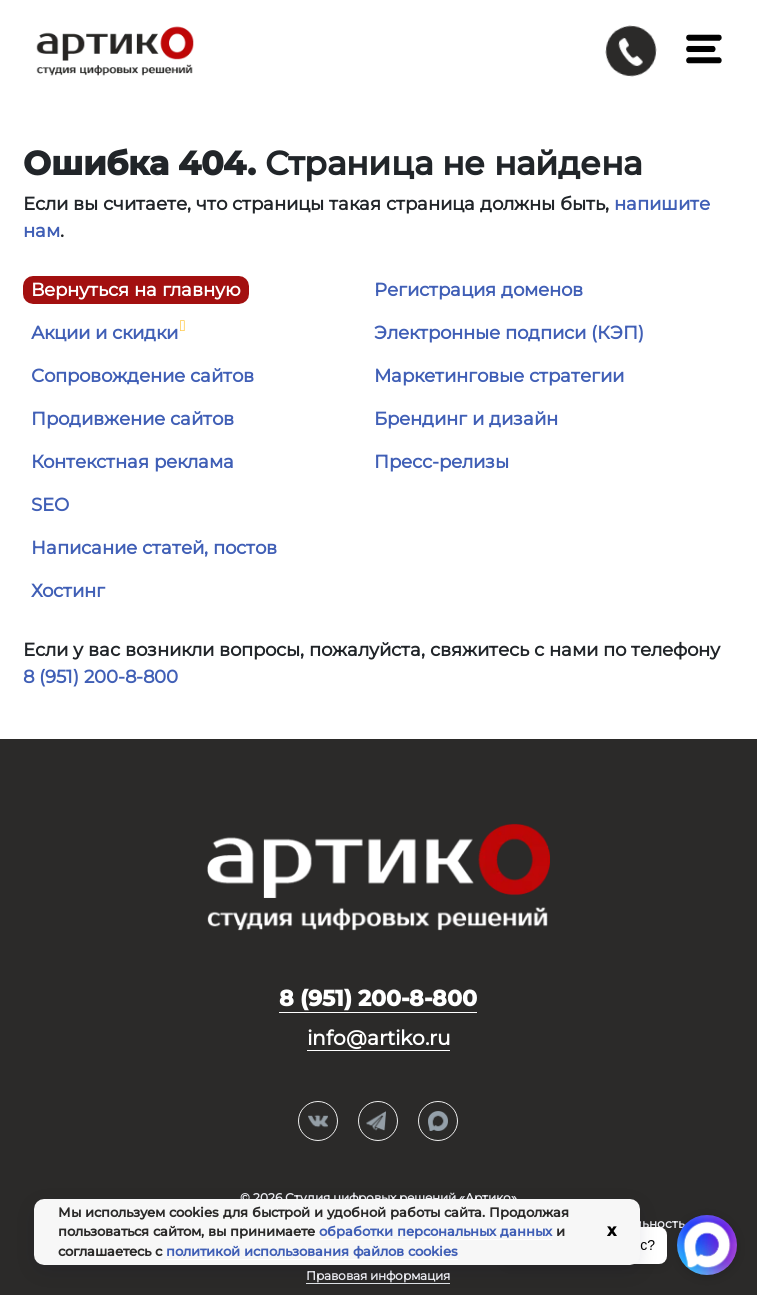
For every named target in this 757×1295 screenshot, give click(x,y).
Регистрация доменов (478, 290)
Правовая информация (378, 1275)
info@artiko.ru (378, 1038)
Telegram (378, 1122)
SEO (50, 505)
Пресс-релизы (441, 462)
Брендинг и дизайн (466, 419)
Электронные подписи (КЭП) (509, 333)
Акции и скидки (104, 333)
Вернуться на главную (136, 290)
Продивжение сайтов (132, 419)
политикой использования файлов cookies (312, 1251)
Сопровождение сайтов (142, 376)
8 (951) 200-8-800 (100, 677)
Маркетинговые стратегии (499, 376)
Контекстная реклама (132, 462)
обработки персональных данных (435, 1231)
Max (438, 1122)
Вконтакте (318, 1122)
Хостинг (68, 591)
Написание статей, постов (154, 548)
